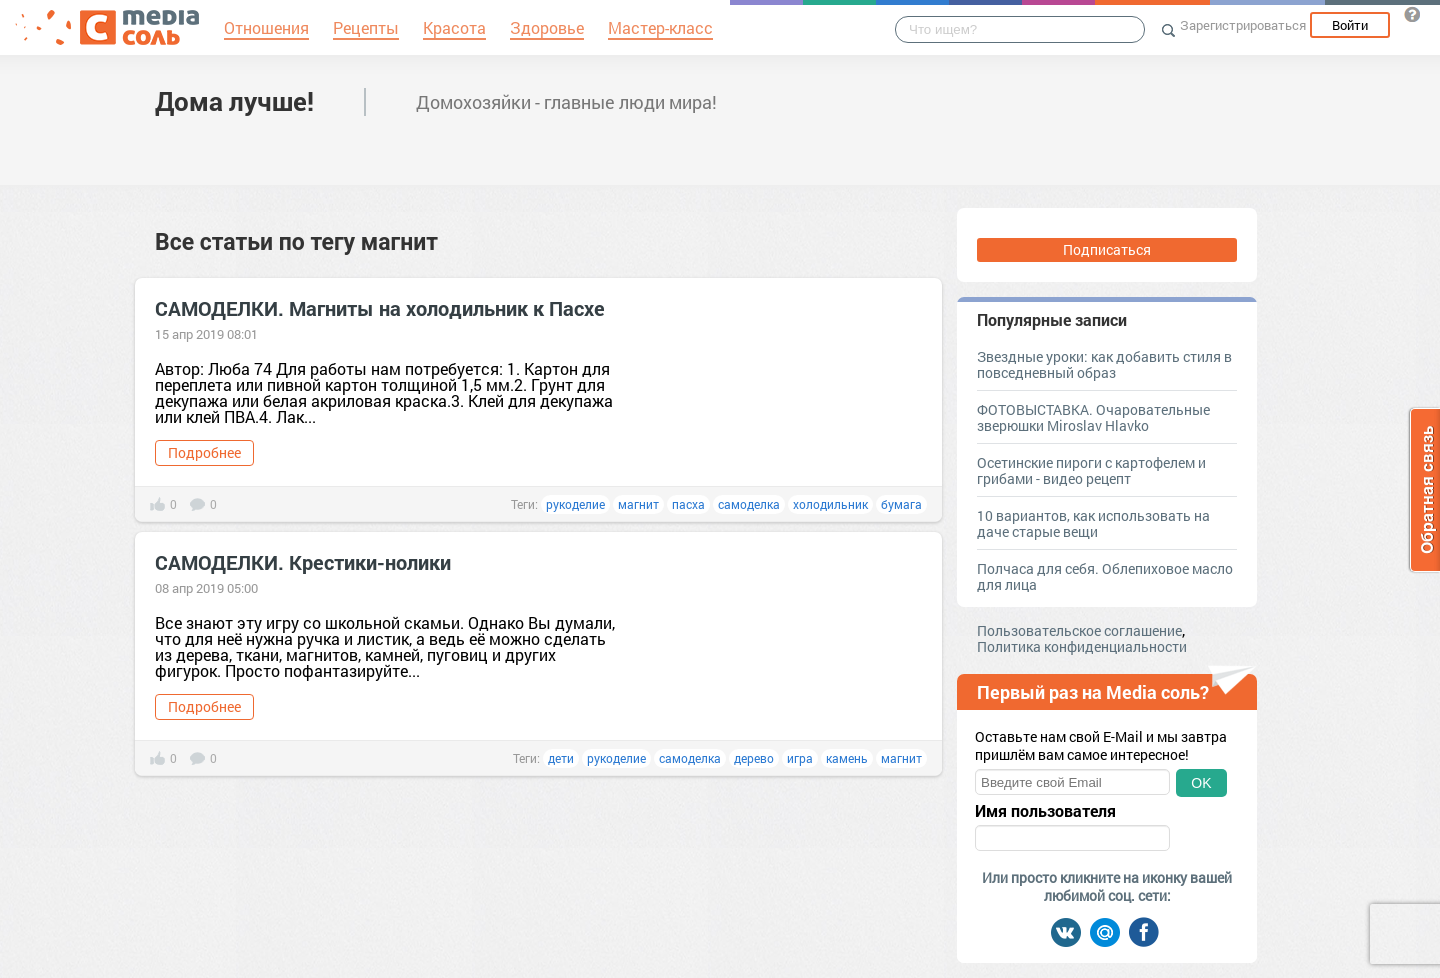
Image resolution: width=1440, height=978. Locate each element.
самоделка (749, 504)
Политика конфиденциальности (1082, 646)
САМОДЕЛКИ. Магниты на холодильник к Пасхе (380, 308)
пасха (688, 504)
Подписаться (1107, 249)
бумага (901, 504)
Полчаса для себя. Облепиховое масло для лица (1105, 576)
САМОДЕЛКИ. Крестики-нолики (303, 562)
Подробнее (204, 452)
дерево (754, 758)
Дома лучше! (234, 101)
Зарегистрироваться (1243, 25)
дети (561, 758)
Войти (1350, 25)
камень (847, 758)
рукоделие (575, 504)
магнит (638, 504)
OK (1201, 783)
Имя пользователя (1045, 811)
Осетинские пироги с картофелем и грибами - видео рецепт (1091, 470)
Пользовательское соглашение (1079, 630)
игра (800, 758)
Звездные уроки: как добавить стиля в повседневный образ (1104, 364)
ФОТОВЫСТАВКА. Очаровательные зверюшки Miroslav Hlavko (1093, 417)
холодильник (830, 504)
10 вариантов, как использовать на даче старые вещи (1093, 523)
